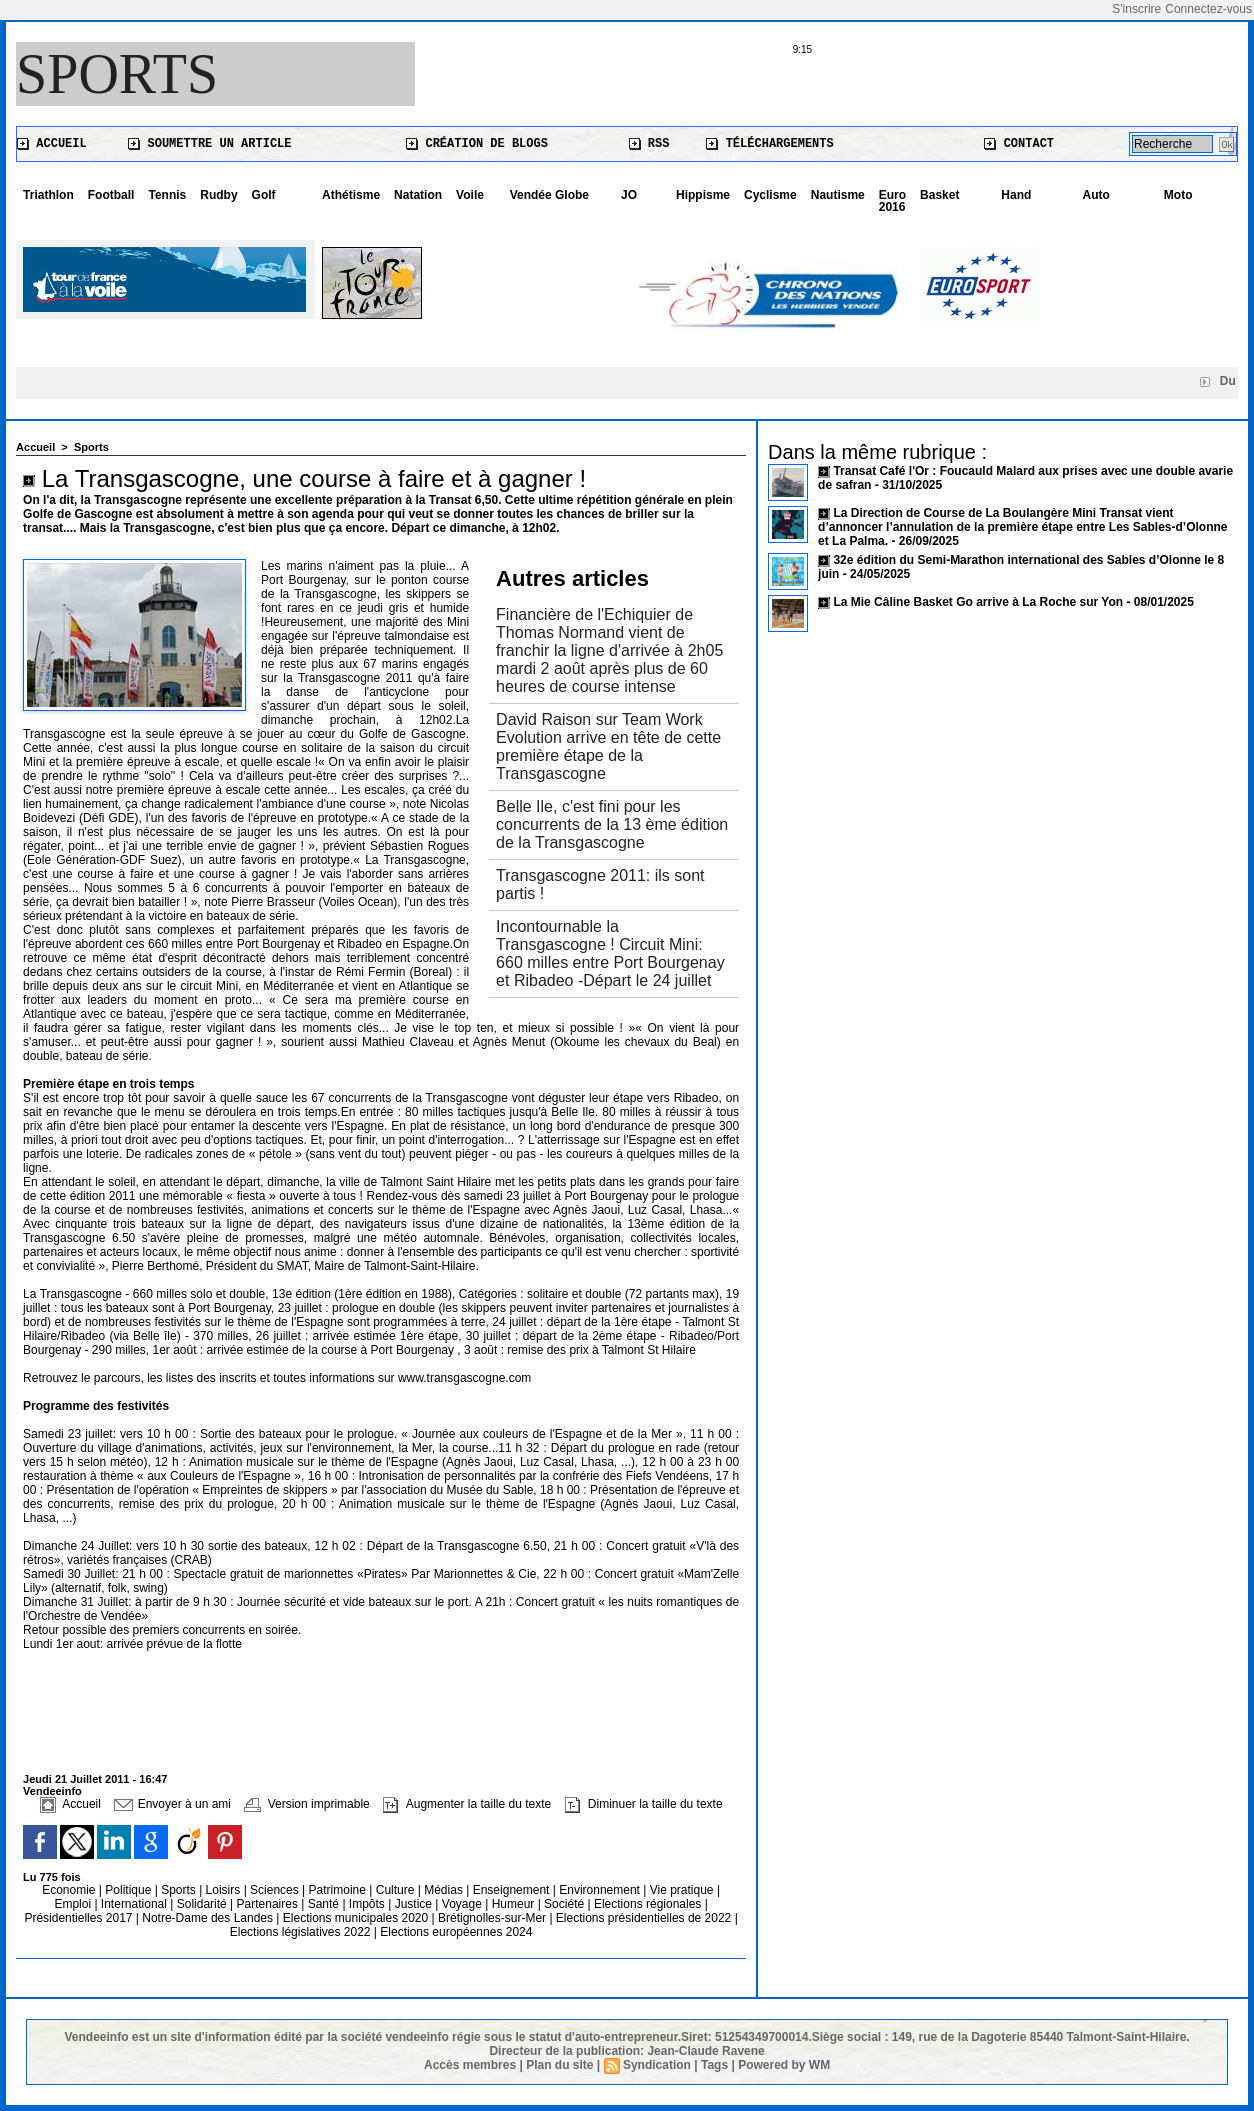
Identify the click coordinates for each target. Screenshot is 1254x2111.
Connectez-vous (1208, 9)
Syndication (657, 2065)
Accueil (52, 144)
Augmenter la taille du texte (467, 1804)
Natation (418, 195)
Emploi (74, 1904)
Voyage (462, 1904)
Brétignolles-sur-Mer (493, 1918)
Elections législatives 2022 (300, 1932)
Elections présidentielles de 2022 (643, 1918)
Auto (1096, 195)
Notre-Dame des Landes (209, 1918)
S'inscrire (1136, 9)
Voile (470, 195)
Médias (445, 1890)
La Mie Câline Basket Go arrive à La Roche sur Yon (978, 602)
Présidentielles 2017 (79, 1918)
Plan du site (559, 2065)
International (135, 1904)
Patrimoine (339, 1890)
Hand (1016, 195)
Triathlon (48, 195)
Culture (397, 1890)
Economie (70, 1890)
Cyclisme (770, 195)
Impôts (367, 1904)
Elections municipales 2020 (355, 1918)
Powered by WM (784, 2065)
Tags (714, 2065)
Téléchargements (769, 144)
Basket (939, 195)
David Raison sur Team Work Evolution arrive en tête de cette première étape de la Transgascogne (608, 746)
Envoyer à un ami (172, 1804)
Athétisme (351, 195)
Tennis (167, 195)
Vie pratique (683, 1890)
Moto (1178, 195)
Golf (264, 195)
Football (111, 195)
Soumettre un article (209, 144)
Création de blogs (477, 144)
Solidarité (203, 1904)
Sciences (276, 1890)
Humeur (515, 1904)
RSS (649, 144)
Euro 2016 (892, 201)
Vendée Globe (549, 195)
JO (629, 195)
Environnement (599, 1890)
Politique (129, 1890)
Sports (117, 74)
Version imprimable (306, 1804)
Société (564, 1904)
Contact (1019, 144)
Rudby (218, 195)
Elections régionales (649, 1904)
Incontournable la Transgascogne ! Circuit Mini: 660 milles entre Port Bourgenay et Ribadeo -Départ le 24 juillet (610, 953)
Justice (415, 1904)
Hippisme (703, 195)
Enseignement (513, 1890)
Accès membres (470, 2065)
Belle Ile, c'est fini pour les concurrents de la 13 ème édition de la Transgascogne (612, 824)
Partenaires (269, 1904)
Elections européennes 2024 (456, 1932)
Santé (325, 1904)
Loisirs (225, 1890)
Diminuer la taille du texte (644, 1804)
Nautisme (838, 195)
